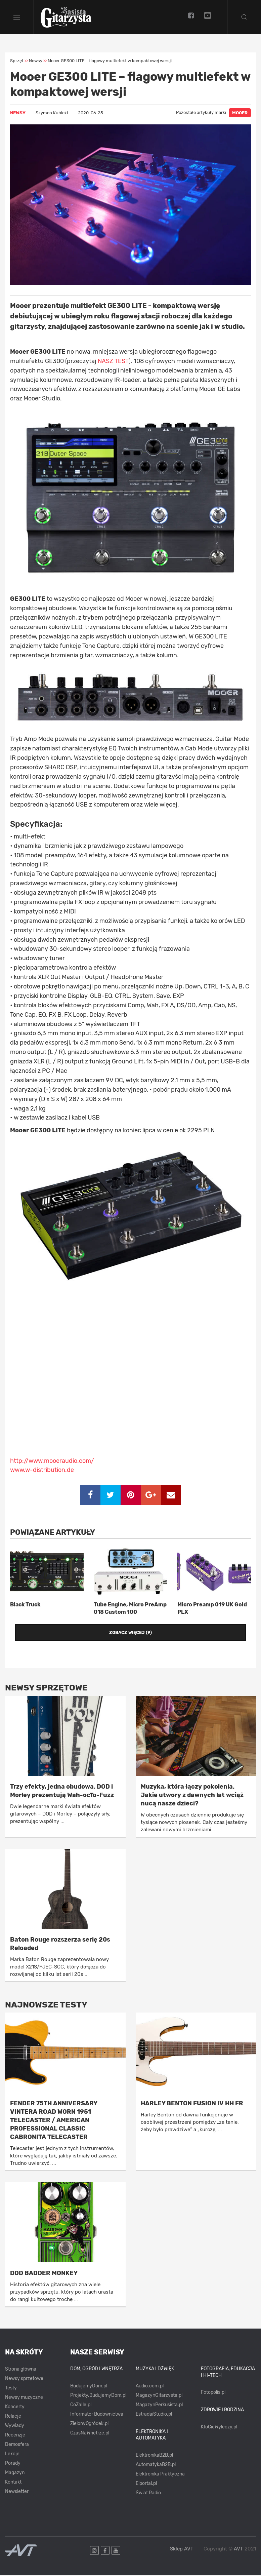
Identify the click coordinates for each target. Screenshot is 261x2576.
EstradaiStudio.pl (154, 2415)
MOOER (240, 113)
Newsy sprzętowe (24, 2379)
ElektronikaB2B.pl (154, 2456)
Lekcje (12, 2455)
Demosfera (17, 2445)
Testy (11, 2389)
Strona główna (20, 2370)
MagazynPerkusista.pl (159, 2406)
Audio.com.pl (150, 2387)
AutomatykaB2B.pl (156, 2465)
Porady (12, 2464)
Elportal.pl (146, 2484)
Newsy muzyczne (24, 2398)
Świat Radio (148, 2494)
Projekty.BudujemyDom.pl (98, 2396)
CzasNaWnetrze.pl (89, 2434)
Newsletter (17, 2492)
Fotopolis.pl (213, 2393)
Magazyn (15, 2473)
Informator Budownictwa (96, 2415)
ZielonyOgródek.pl (89, 2424)
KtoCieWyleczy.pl (219, 2428)
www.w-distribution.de (42, 1471)
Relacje (13, 2417)
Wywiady (14, 2426)
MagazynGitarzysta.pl (159, 2396)
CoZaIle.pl (80, 2406)
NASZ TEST (113, 362)
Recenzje (15, 2436)
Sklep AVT (181, 2549)
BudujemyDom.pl (88, 2387)
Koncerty (15, 2408)
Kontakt (13, 2483)
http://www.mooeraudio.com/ (52, 1461)
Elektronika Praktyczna (160, 2475)
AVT (238, 2549)
